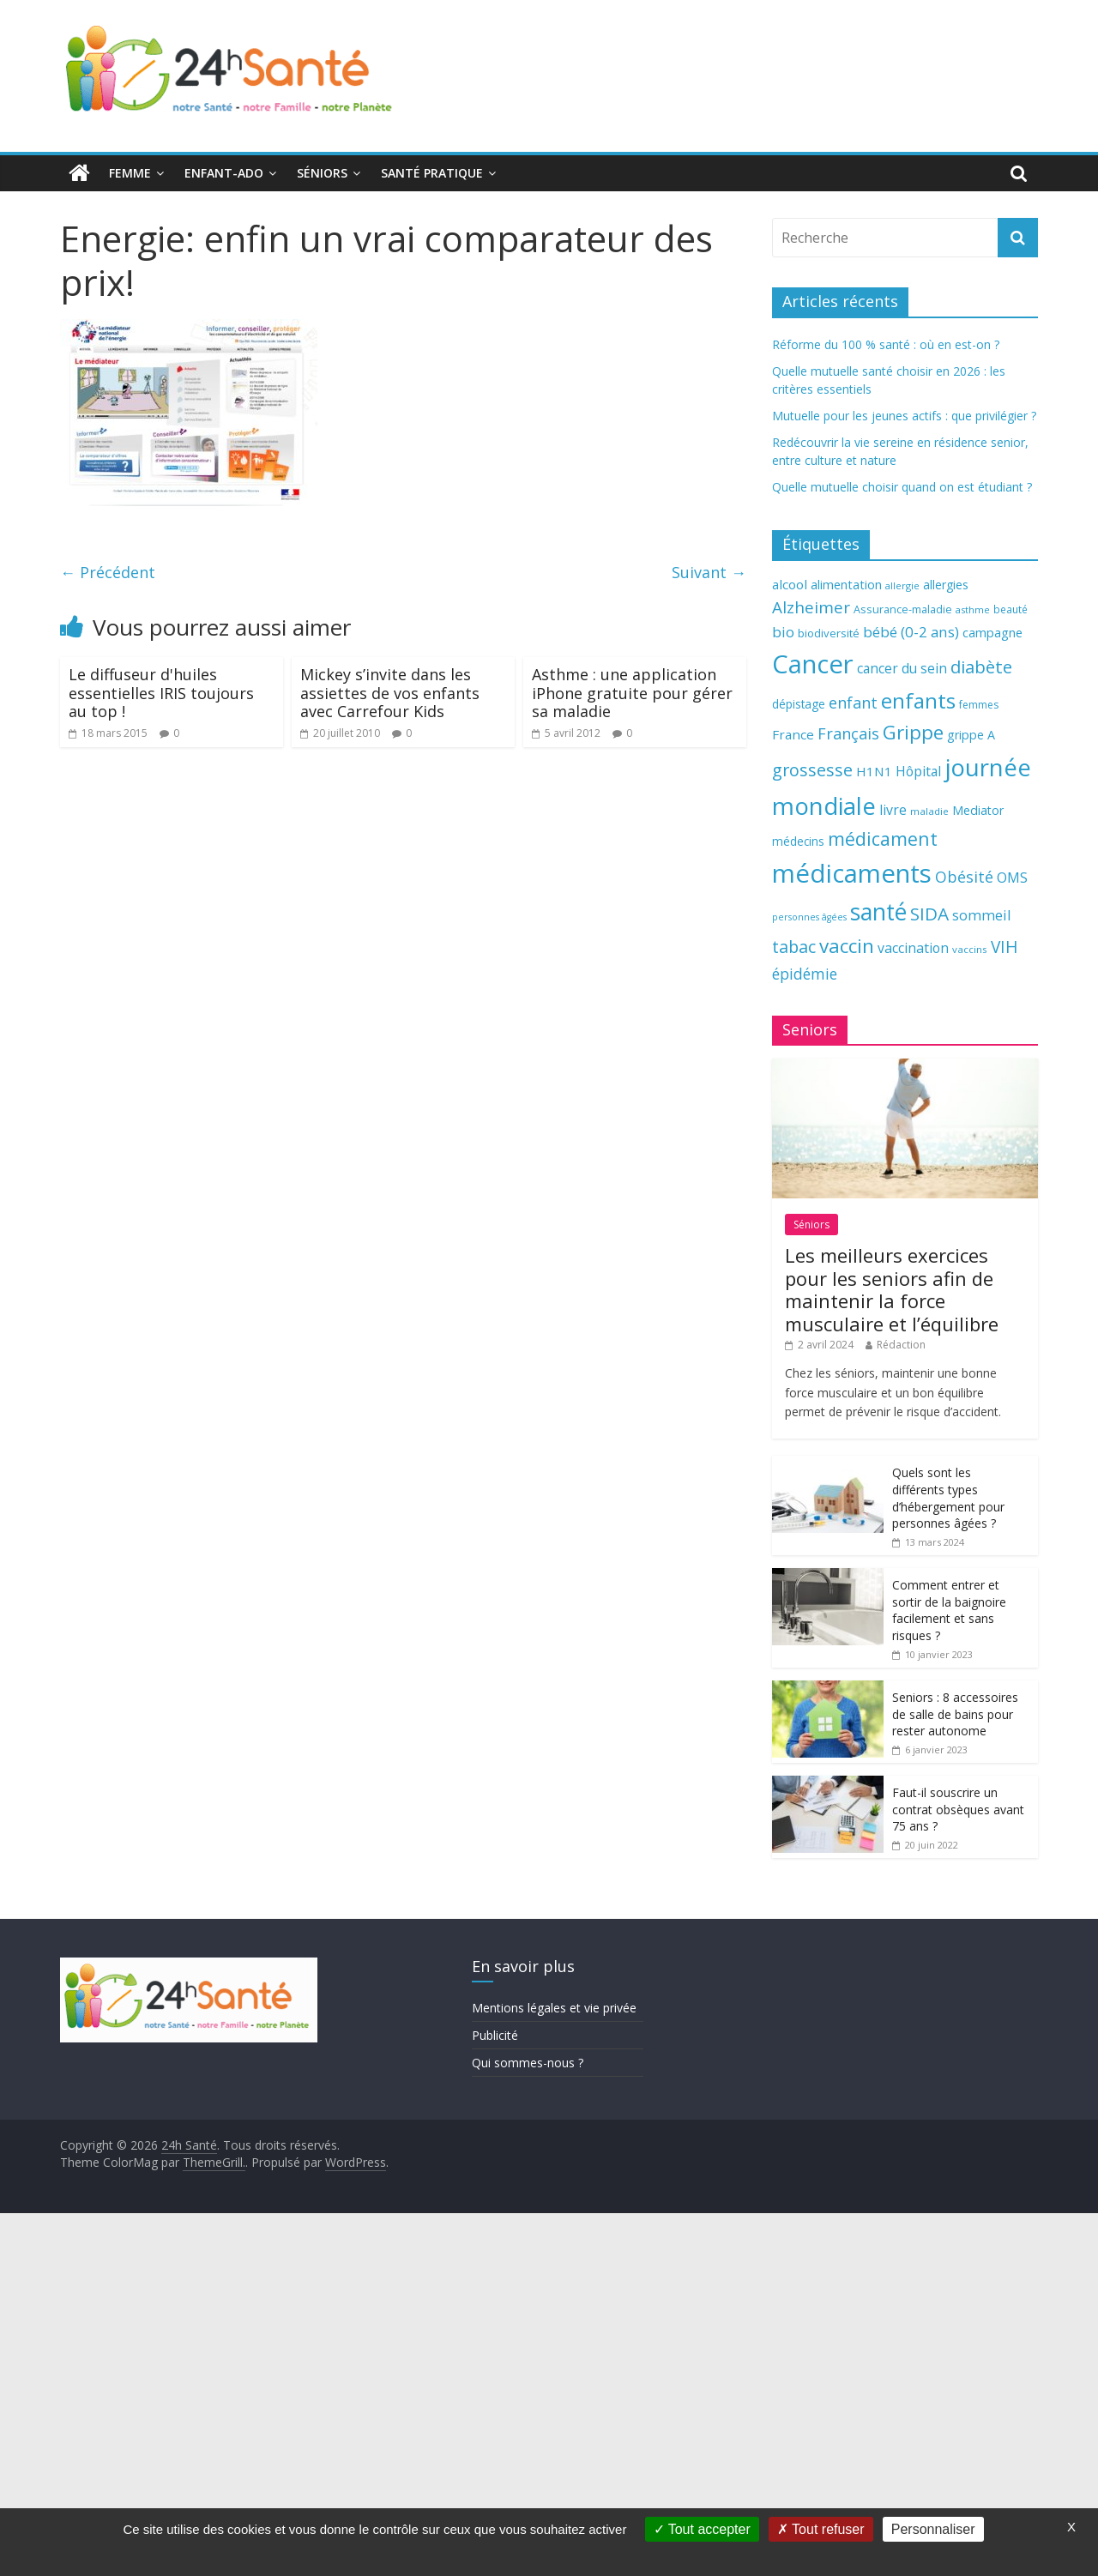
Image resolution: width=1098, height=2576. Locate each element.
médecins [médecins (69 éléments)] (798, 841)
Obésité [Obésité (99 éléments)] (964, 876)
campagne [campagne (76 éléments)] (992, 632)
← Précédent (107, 572)
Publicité (495, 2035)
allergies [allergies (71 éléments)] (945, 584)
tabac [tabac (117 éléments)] (794, 946)
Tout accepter (702, 2529)
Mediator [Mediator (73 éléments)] (978, 810)
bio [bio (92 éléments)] (783, 632)
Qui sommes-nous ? (527, 2062)
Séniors (322, 173)
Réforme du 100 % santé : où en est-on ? (885, 344)
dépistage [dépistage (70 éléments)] (798, 704)
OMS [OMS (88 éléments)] (1012, 877)
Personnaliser (933, 2529)
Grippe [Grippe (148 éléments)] (913, 732)
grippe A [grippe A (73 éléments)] (971, 735)
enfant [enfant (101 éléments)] (853, 702)
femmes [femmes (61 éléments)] (978, 704)
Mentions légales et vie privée (554, 2008)
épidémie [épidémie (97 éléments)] (804, 973)
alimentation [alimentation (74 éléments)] (846, 584)
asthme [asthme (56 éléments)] (973, 609)
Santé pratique (432, 173)
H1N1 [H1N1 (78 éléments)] (874, 771)
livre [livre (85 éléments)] (893, 809)
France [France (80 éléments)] (793, 734)
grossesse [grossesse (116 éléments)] (812, 769)
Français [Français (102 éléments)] (848, 733)
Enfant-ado (223, 173)
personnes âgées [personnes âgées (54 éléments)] (809, 917)
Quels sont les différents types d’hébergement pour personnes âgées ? (948, 1497)
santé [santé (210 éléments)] (878, 911)
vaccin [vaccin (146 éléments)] (846, 945)
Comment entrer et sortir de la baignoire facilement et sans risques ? (949, 1610)
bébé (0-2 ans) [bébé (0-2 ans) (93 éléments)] (911, 632)
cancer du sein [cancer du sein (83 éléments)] (902, 668)
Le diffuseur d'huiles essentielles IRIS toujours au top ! (161, 692)
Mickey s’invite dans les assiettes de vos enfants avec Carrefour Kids (390, 692)
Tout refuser (821, 2529)
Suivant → (709, 572)
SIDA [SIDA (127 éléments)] (929, 914)
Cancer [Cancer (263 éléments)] (813, 664)
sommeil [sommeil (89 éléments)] (981, 915)
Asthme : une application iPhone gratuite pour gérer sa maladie (632, 692)
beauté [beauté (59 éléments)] (1010, 609)
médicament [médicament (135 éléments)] (883, 838)
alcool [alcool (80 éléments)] (789, 584)
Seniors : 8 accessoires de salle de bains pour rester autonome (955, 1714)
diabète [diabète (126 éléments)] (981, 667)
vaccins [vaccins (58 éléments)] (969, 949)
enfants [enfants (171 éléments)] (918, 700)
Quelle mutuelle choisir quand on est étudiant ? (902, 487)
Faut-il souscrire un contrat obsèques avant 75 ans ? (958, 1809)
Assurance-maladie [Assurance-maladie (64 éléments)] (903, 609)
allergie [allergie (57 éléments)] (902, 585)
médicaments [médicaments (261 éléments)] (852, 873)
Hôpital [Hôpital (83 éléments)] (918, 771)
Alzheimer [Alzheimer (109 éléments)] (811, 607)
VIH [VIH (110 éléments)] (1004, 947)
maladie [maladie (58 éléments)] (929, 811)
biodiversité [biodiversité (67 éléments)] (829, 633)
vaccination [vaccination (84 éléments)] (913, 947)
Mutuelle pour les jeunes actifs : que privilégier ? (904, 415)
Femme (130, 173)
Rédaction (901, 1344)
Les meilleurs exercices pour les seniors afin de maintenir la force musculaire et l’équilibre (891, 1289)
